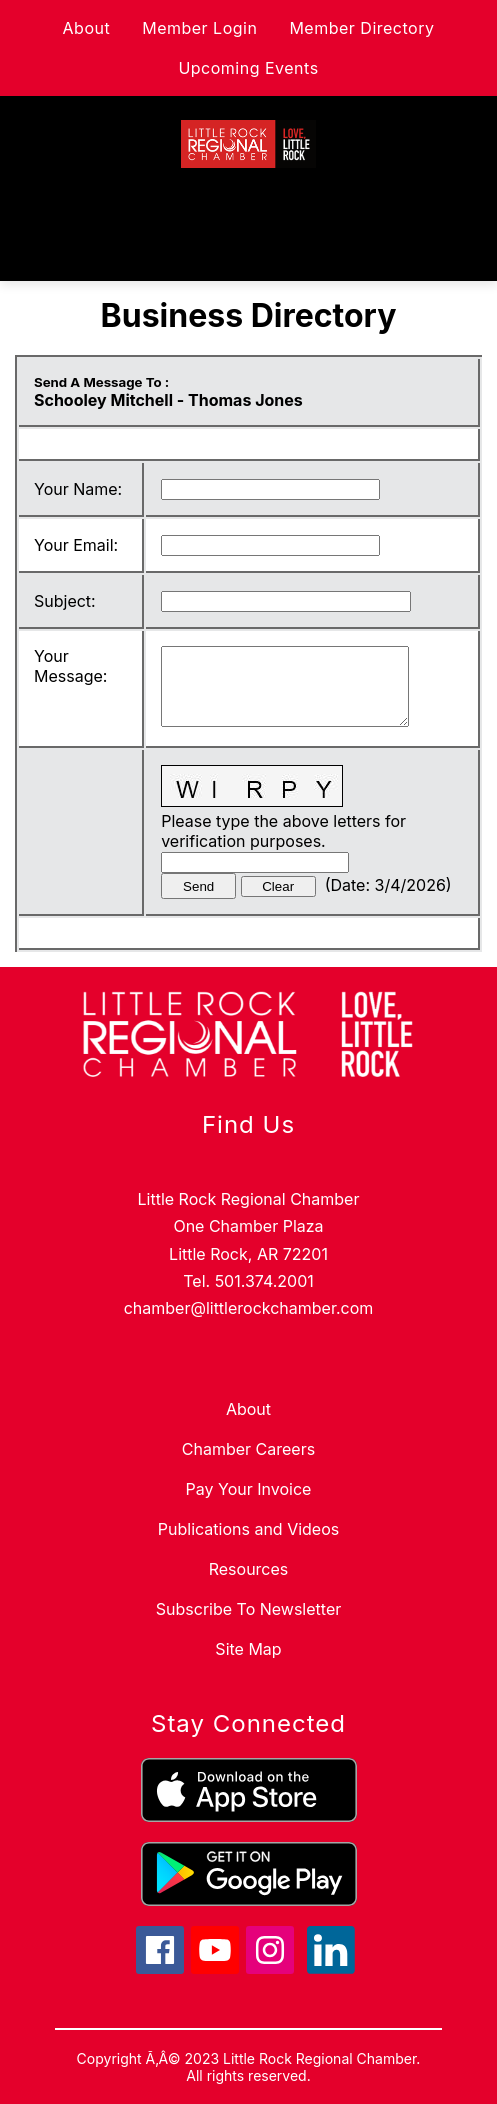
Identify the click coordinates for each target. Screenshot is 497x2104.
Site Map (248, 1649)
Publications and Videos (248, 1529)
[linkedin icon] (331, 1968)
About (87, 28)
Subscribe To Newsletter (248, 1609)
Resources (249, 1569)
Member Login (199, 28)
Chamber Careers (248, 1449)
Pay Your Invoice (249, 1489)
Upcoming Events (248, 68)
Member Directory (361, 28)
